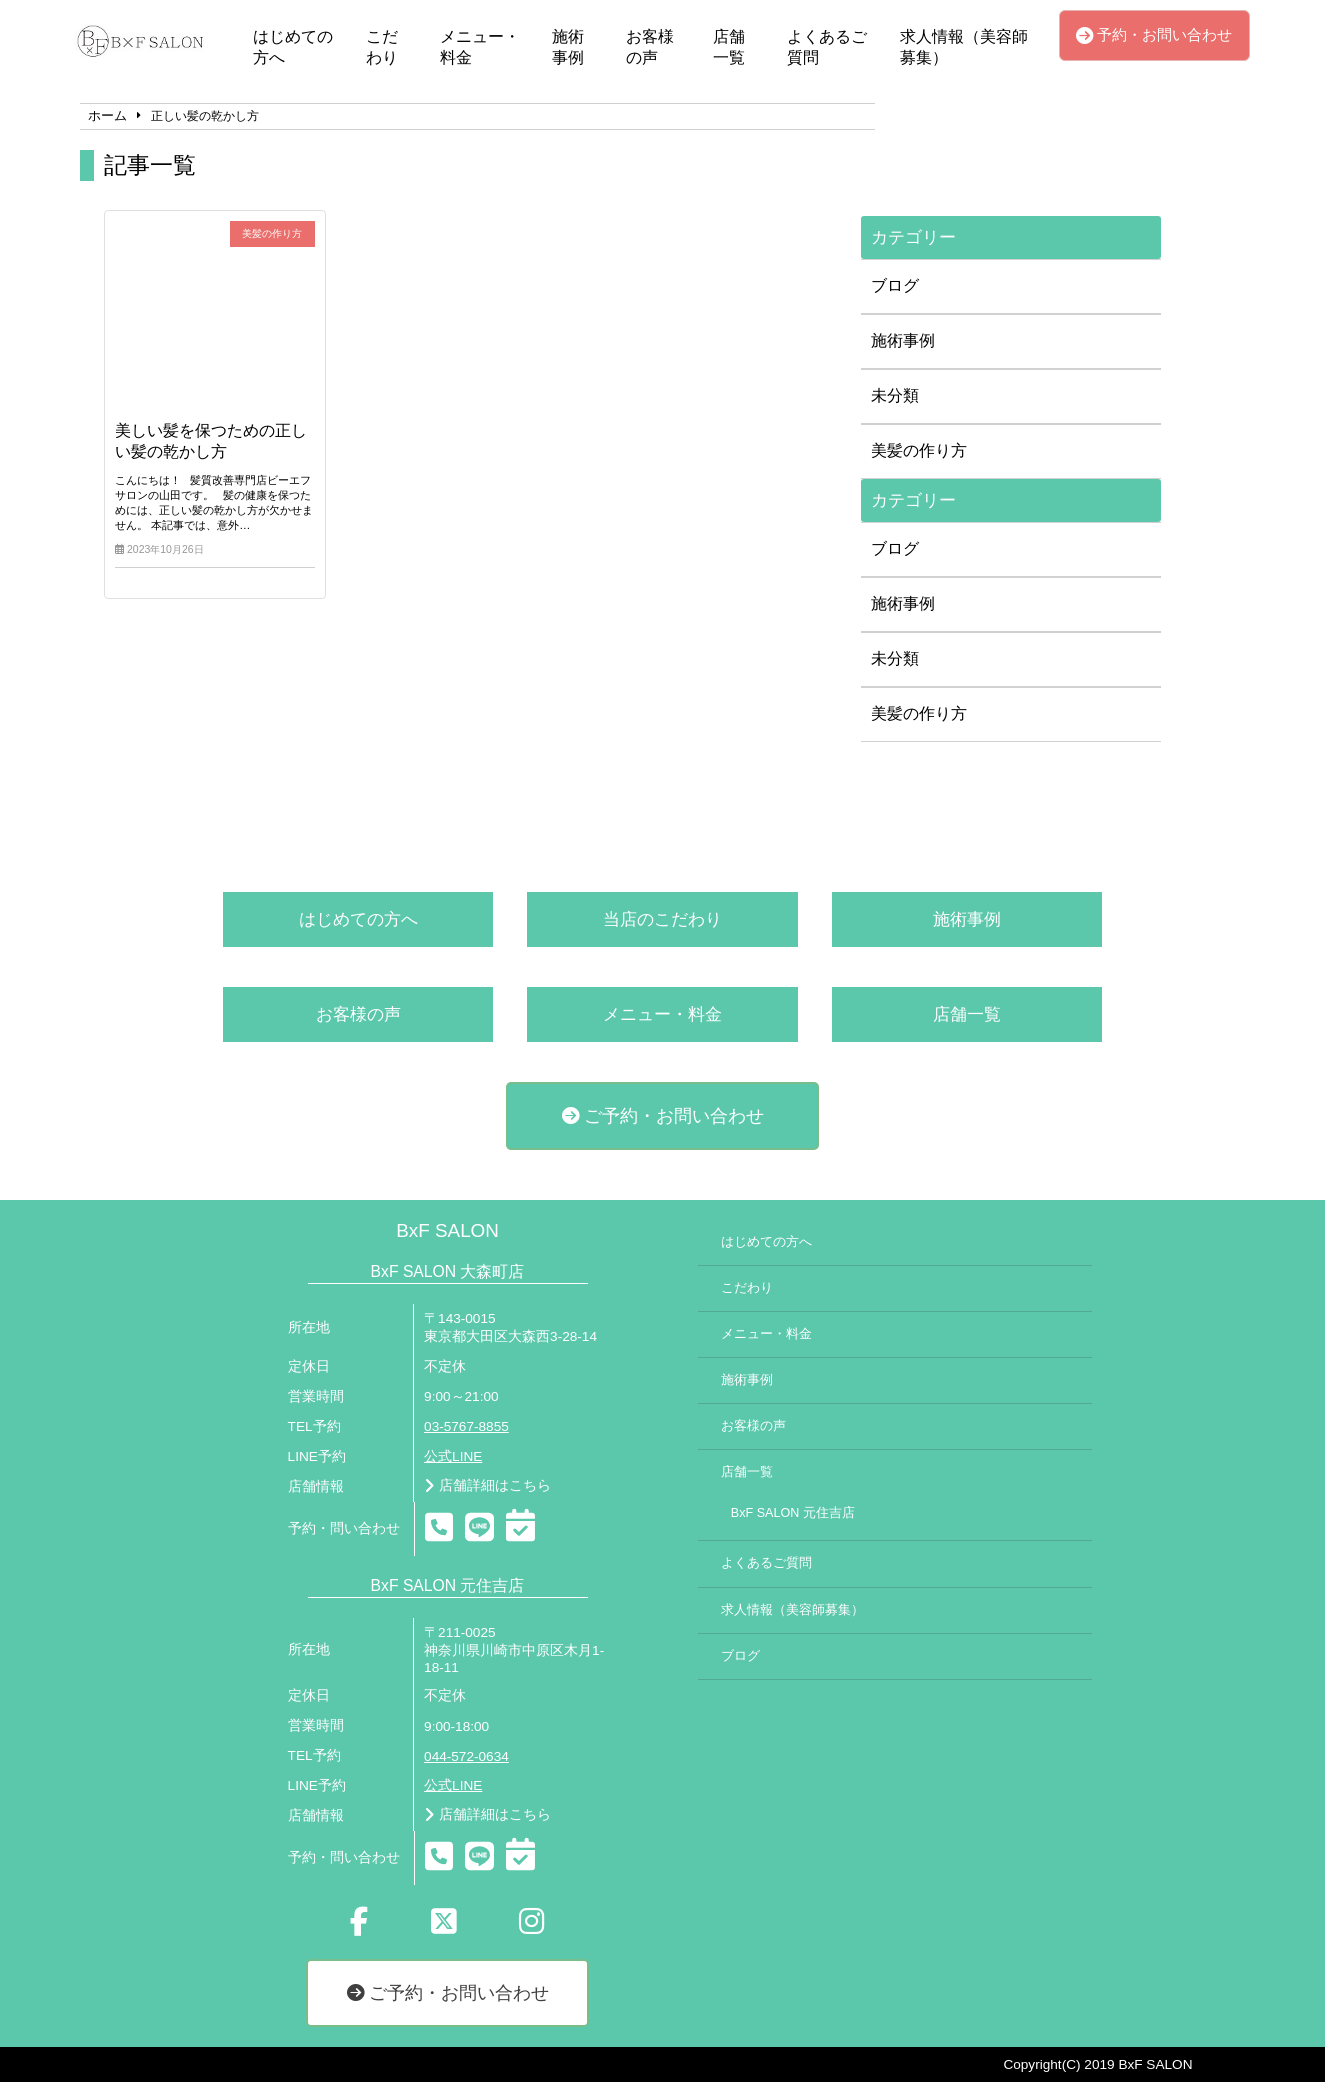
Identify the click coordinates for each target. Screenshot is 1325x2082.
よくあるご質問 (827, 47)
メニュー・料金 (480, 47)
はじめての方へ (293, 47)
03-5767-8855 (466, 1426)
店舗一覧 (729, 47)
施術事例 (568, 47)
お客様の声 (650, 47)
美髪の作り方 (919, 450)
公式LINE (453, 1456)
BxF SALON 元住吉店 (793, 1513)
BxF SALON (447, 1230)
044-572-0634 (466, 1756)
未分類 (895, 395)
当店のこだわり (662, 919)
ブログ (895, 285)
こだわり (382, 47)
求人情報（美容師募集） (964, 47)
